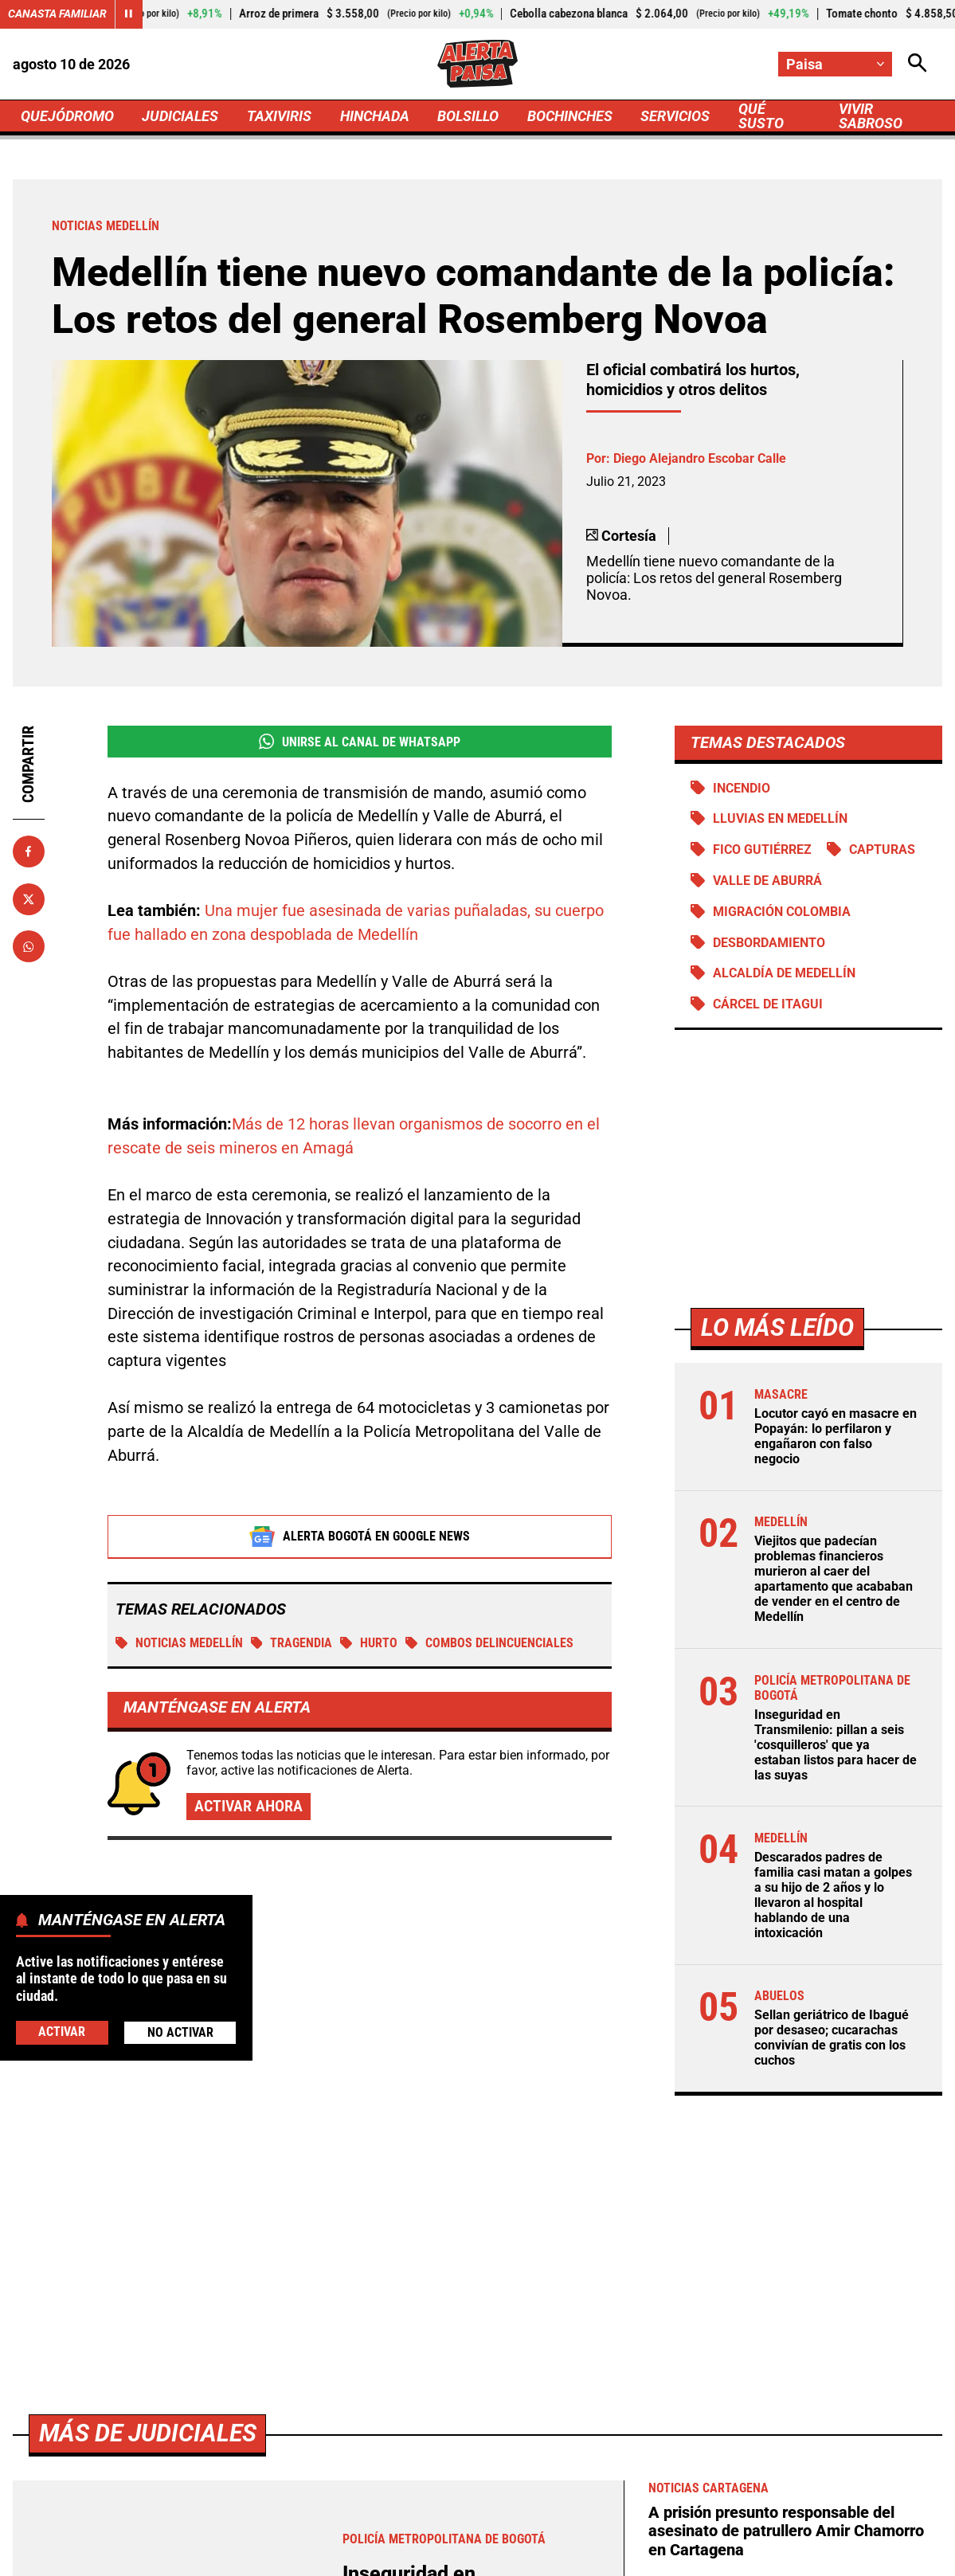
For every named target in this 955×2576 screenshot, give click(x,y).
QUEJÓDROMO (67, 116)
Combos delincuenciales (489, 1643)
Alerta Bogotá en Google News (359, 1537)
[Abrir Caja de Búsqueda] (917, 64)
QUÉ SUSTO (761, 115)
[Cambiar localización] (835, 64)
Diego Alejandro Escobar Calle (699, 458)
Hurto (368, 1643)
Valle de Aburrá (767, 880)
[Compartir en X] (29, 899)
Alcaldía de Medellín (784, 973)
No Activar (180, 2032)
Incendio (741, 788)
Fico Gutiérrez (762, 849)
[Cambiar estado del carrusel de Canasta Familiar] (129, 14)
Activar (61, 2031)
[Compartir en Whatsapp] (29, 946)
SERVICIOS (675, 116)
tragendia (292, 1643)
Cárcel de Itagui (768, 1004)
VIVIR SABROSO (870, 115)
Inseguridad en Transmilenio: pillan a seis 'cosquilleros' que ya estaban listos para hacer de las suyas (835, 1745)
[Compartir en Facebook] (29, 851)
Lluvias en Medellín (780, 818)
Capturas (882, 849)
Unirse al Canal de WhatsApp (359, 742)
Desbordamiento (769, 942)
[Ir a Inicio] (477, 63)
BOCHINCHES (570, 116)
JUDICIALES (180, 116)
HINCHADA (374, 116)
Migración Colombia (782, 911)
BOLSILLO (468, 116)
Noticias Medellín (179, 1643)
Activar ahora (248, 1807)
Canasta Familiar (57, 13)
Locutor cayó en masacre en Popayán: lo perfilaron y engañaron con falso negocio (835, 1436)
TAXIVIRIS (279, 116)
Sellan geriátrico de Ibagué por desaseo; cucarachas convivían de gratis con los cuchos (831, 2037)
